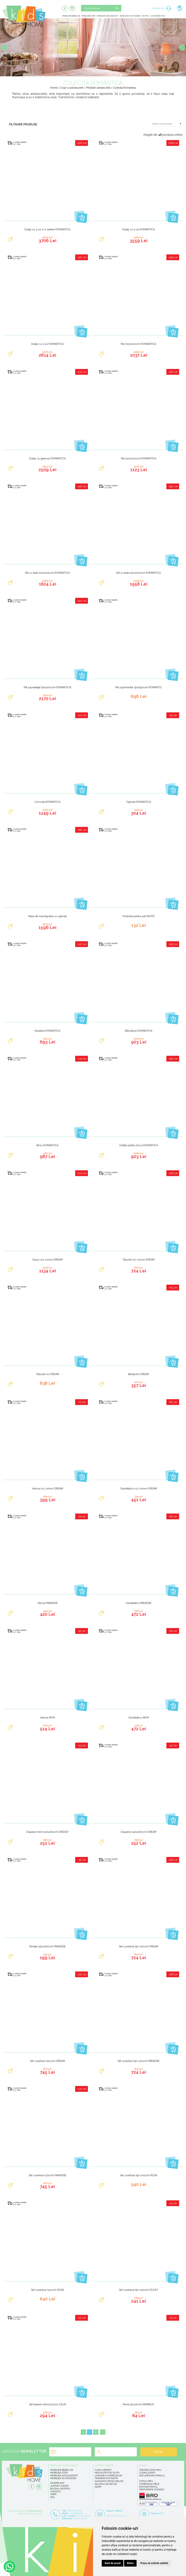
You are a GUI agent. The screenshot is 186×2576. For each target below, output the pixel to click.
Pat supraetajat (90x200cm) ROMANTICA (47, 687)
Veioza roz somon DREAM (47, 1488)
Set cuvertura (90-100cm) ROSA (138, 2175)
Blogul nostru (60, 2488)
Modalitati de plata (107, 2472)
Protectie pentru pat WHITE (139, 916)
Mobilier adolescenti (107, 16)
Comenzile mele (149, 2483)
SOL (52, 2497)
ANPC (53, 2494)
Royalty (39, 2513)
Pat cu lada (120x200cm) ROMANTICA (138, 572)
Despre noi (57, 2483)
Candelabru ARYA (138, 1717)
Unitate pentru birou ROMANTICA (138, 1145)
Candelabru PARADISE (138, 1603)
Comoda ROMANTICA (47, 801)
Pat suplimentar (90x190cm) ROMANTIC (138, 687)
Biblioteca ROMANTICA (138, 1030)
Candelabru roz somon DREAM (138, 1488)
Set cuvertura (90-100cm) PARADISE (138, 2061)
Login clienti (147, 2472)
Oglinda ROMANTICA (138, 801)
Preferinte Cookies (151, 2489)
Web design (24, 2513)
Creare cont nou (150, 2470)
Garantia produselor (109, 2481)
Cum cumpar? (103, 2470)
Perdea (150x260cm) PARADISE (47, 1946)
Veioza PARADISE (47, 1603)
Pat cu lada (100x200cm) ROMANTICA (47, 572)
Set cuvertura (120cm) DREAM (47, 2061)
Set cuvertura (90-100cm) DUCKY (138, 2289)
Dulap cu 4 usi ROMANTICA (138, 229)
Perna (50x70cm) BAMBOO (138, 2404)
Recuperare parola (152, 2475)
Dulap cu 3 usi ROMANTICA (47, 344)
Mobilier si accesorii (130, 16)
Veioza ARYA (47, 1717)
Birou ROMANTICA (47, 1145)
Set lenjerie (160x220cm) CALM (47, 2404)
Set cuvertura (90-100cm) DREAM (138, 1946)
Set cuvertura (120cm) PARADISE (47, 2175)
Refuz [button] (130, 2563)
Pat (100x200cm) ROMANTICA (138, 344)
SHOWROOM (158, 8)
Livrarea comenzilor (108, 2475)
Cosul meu (146, 2481)
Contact (55, 2491)
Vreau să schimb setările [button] (154, 2563)
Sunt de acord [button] (112, 2563)
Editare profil (148, 2486)
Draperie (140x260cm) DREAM (138, 1831)
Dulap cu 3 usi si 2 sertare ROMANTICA (47, 229)
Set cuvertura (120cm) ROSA (47, 2289)
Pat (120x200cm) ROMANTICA (138, 458)
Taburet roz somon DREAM (138, 1259)
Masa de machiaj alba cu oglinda (47, 916)
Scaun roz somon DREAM (47, 1259)
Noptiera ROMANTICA (47, 1030)
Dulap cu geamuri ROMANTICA (47, 458)
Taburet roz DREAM (47, 1374)
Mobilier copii (88, 16)
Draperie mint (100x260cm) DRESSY (47, 1831)
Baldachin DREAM (138, 1374)
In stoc (145, 16)
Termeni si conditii (106, 2478)
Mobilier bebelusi (71, 16)
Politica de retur (106, 2484)
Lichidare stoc (157, 16)
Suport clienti (59, 2485)
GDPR (98, 2486)
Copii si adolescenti (72, 87)
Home (53, 87)
